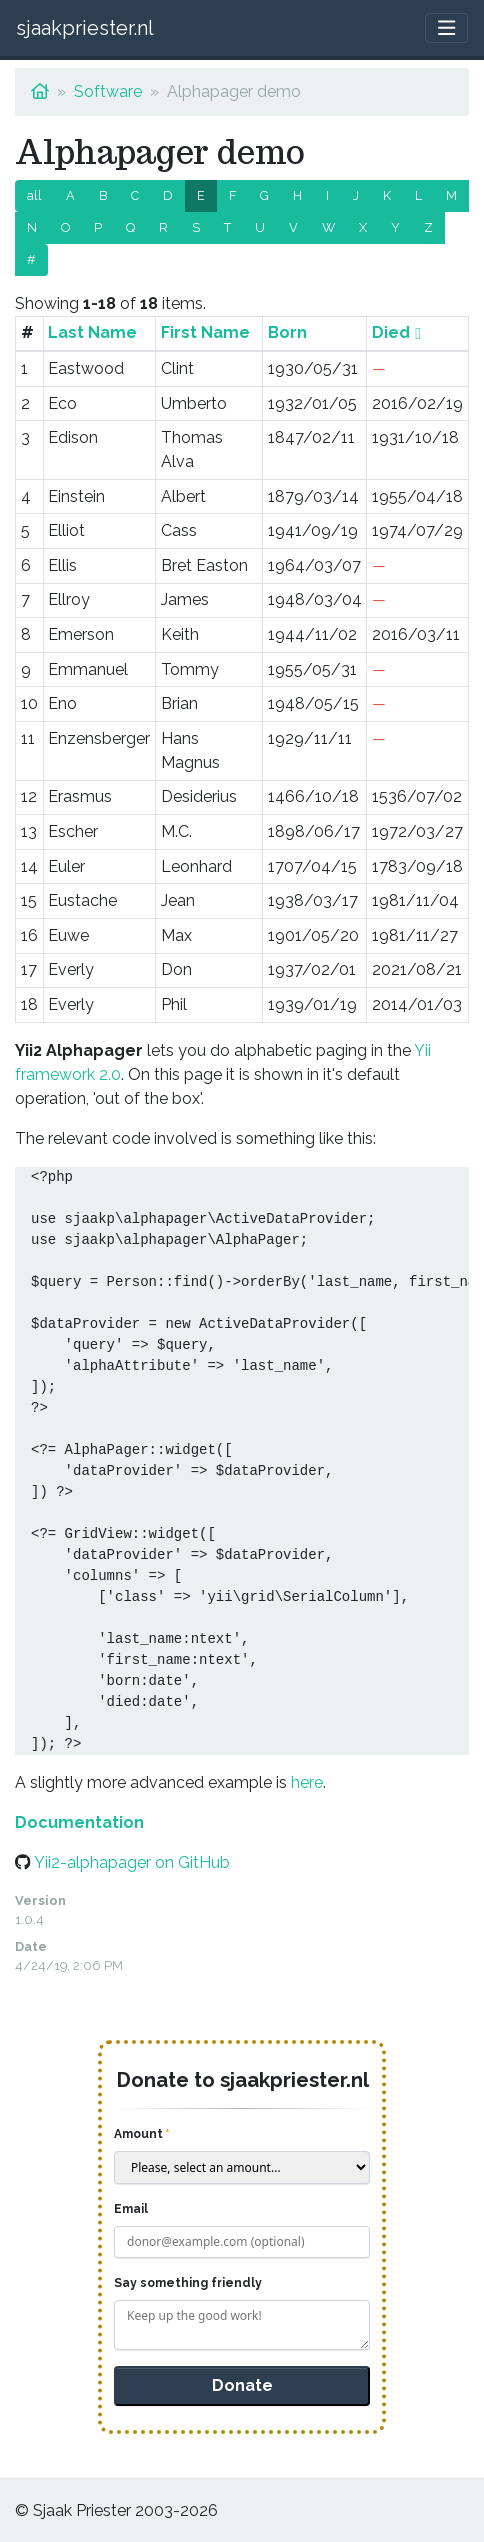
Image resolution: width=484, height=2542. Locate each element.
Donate (242, 2385)
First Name (205, 332)
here (307, 1782)
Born (287, 332)
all (34, 195)
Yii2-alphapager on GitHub (132, 1862)
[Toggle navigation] (447, 28)
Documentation (79, 1822)
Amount (138, 2134)
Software (108, 91)
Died (391, 332)
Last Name (92, 332)
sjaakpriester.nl (85, 28)
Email (131, 2209)
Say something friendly (188, 2283)
